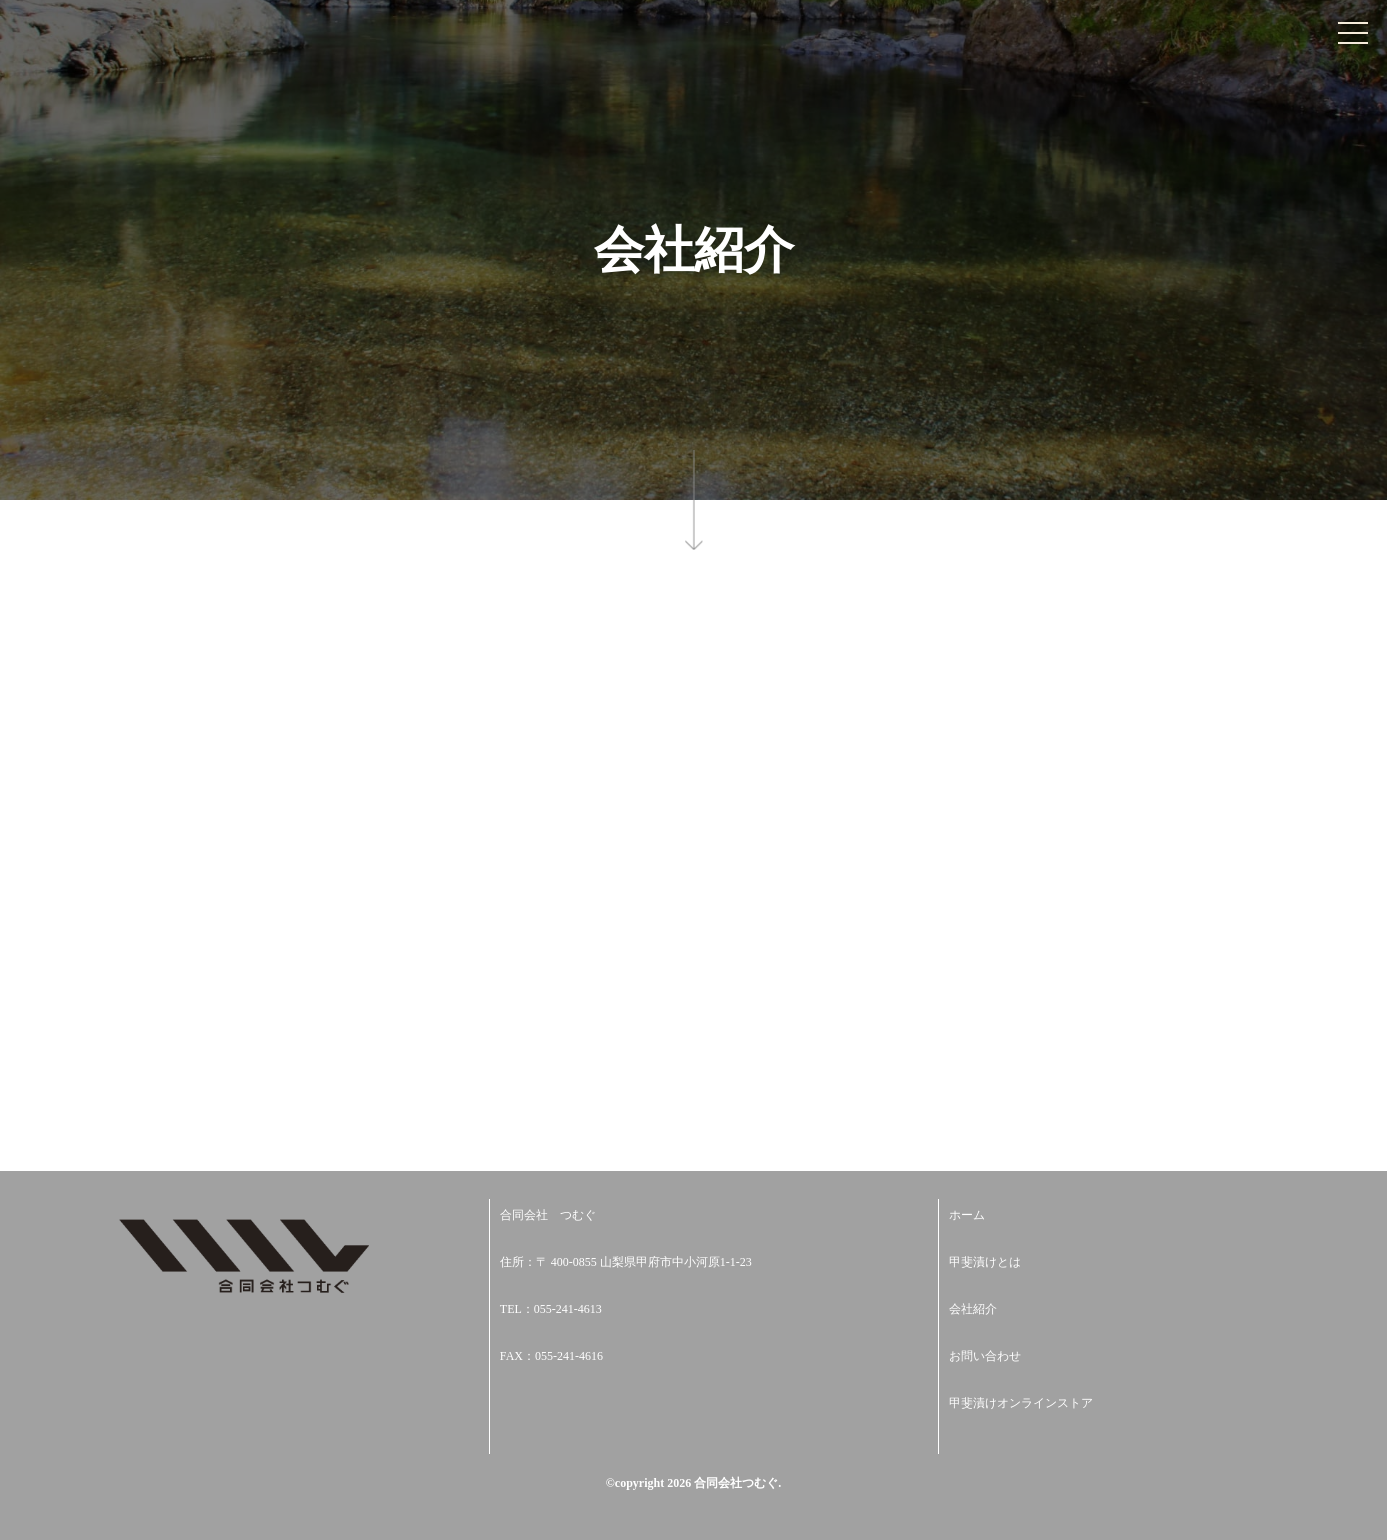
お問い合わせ (985, 1356)
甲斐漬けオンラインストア (1021, 1403)
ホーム (967, 1215)
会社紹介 (973, 1309)
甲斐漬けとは (985, 1262)
